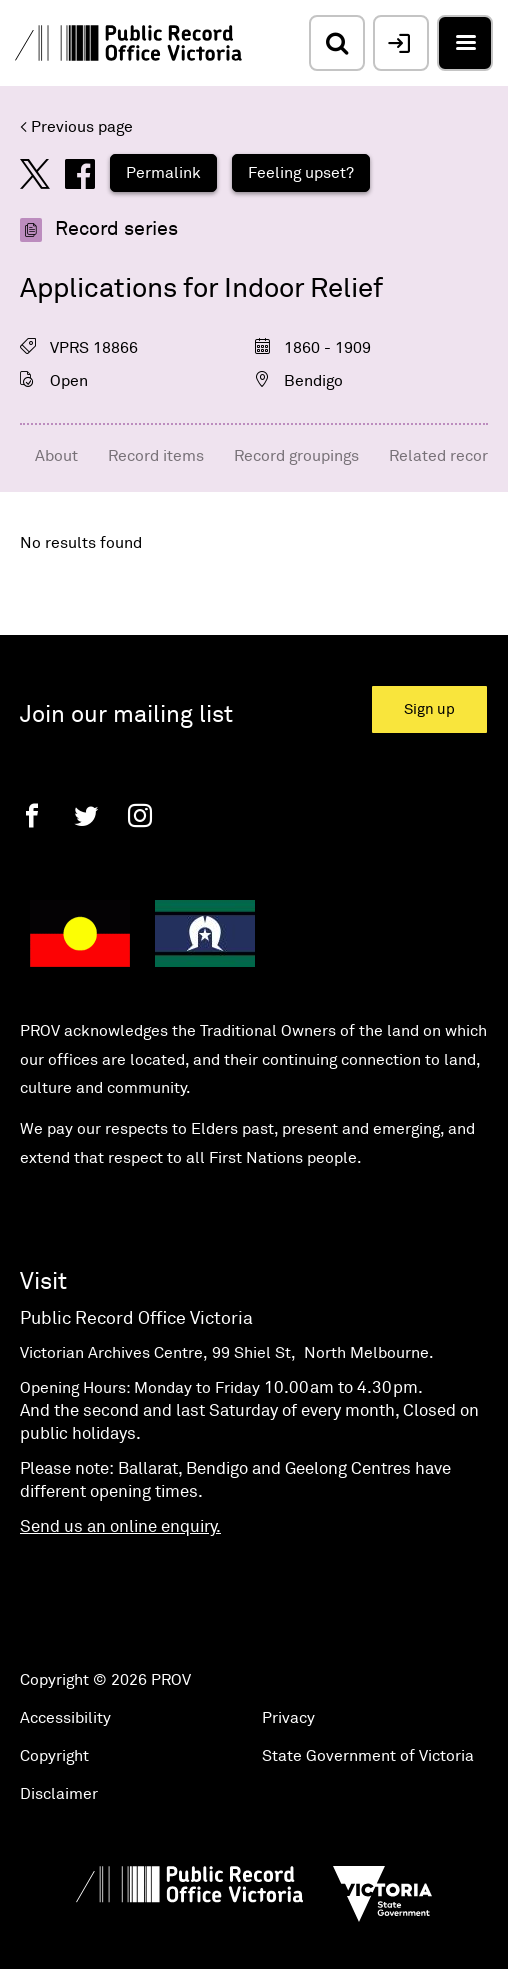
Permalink (163, 173)
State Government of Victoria (368, 1756)
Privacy (288, 1718)
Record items (156, 456)
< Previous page (76, 127)
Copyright (54, 1756)
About (56, 456)
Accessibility (65, 1718)
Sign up (429, 709)
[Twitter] (86, 815)
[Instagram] (140, 815)
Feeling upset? (301, 173)
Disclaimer (59, 1794)
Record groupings (296, 456)
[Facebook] (32, 815)
